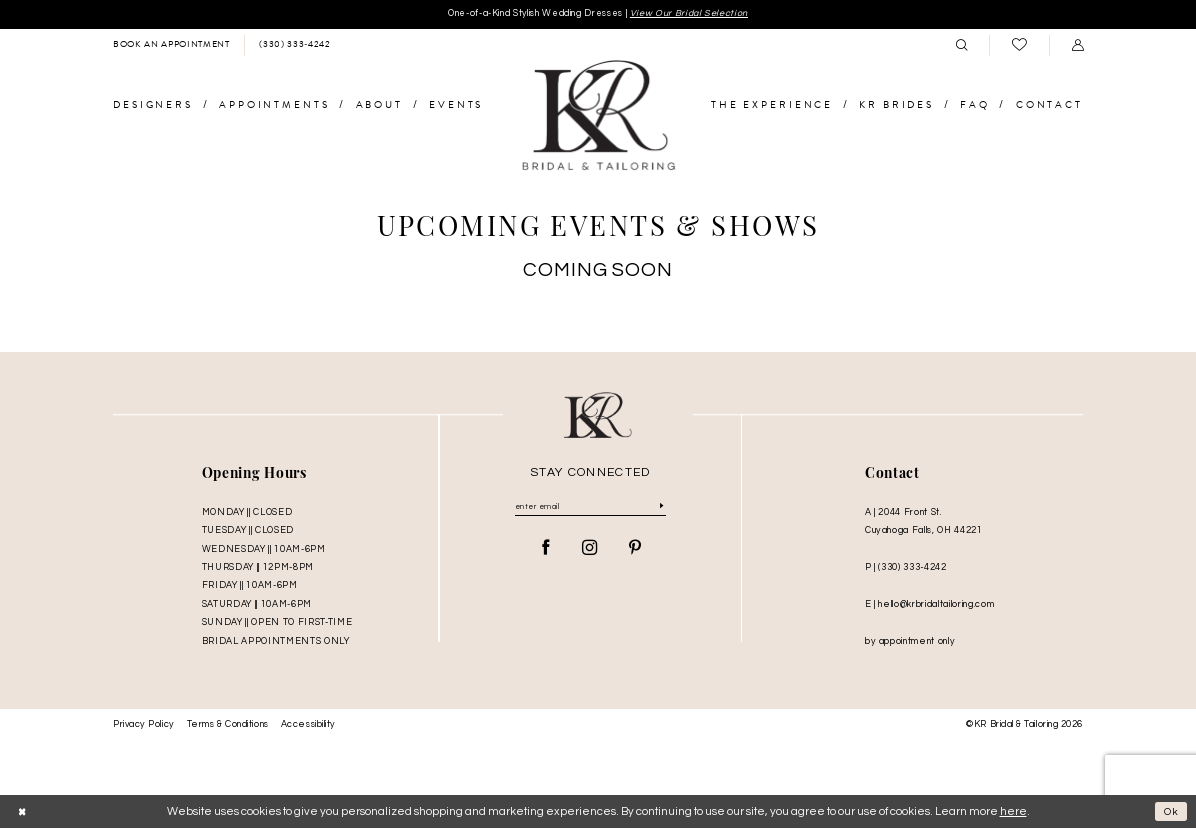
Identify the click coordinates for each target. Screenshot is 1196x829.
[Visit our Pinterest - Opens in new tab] (635, 552)
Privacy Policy (144, 725)
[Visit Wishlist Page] (1019, 46)
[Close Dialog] (23, 812)
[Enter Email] (590, 510)
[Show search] (961, 46)
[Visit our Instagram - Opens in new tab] (590, 552)
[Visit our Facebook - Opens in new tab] (546, 552)
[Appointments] (171, 46)
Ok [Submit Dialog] (1171, 812)
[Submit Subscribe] (661, 509)
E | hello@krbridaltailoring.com (929, 605)
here (1013, 812)
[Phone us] (294, 46)
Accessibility (308, 725)
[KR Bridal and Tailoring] (598, 117)
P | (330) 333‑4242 (906, 568)
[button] (1077, 46)
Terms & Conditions (228, 725)
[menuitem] (171, 46)
